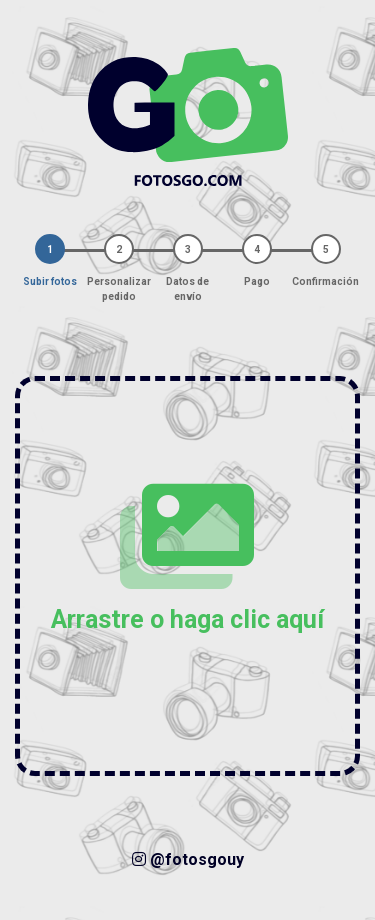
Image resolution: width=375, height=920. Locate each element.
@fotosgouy (188, 859)
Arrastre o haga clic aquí (187, 557)
